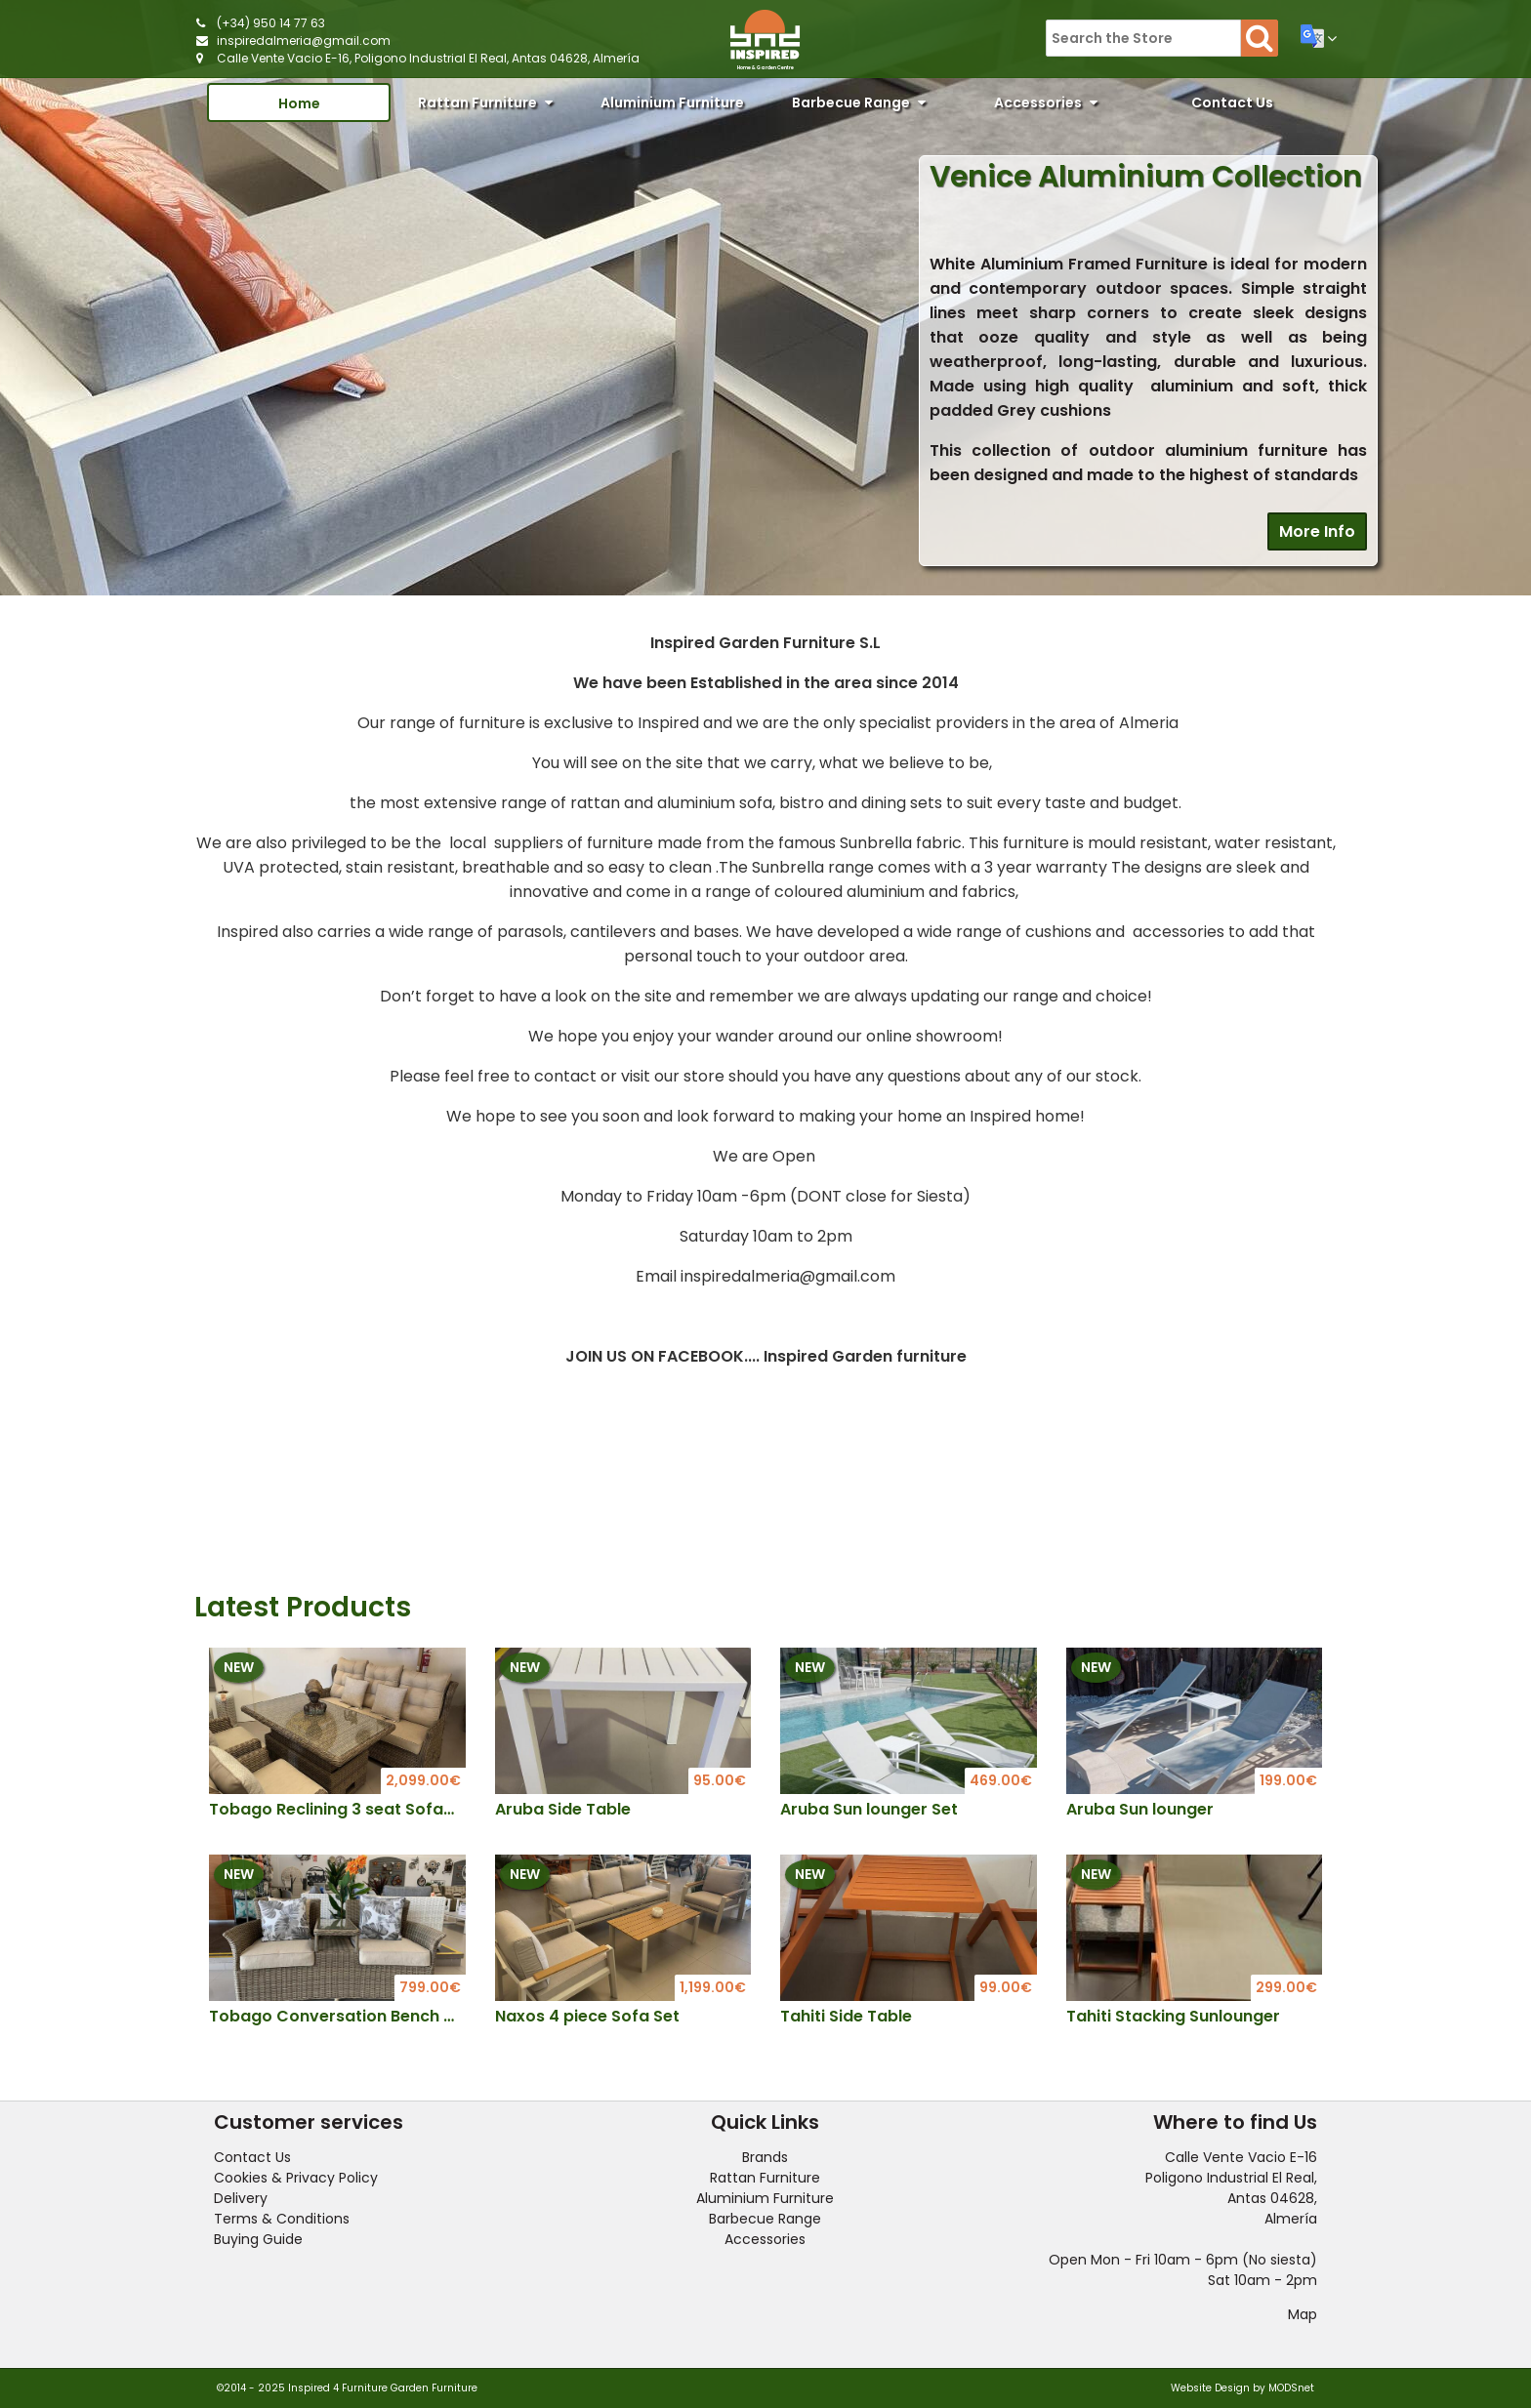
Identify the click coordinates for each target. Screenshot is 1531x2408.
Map (1302, 2314)
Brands (765, 2157)
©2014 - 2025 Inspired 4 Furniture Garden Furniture (347, 2388)
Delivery (241, 2198)
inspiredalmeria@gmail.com (304, 40)
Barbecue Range (859, 102)
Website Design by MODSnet (1242, 2388)
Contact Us (1232, 102)
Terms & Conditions (282, 2218)
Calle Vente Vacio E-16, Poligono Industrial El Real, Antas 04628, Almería (428, 58)
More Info (1317, 531)
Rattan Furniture (485, 102)
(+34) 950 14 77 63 (271, 23)
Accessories (1045, 102)
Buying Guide (258, 2239)
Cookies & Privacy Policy (296, 2177)
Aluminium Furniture (672, 107)
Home (299, 103)
